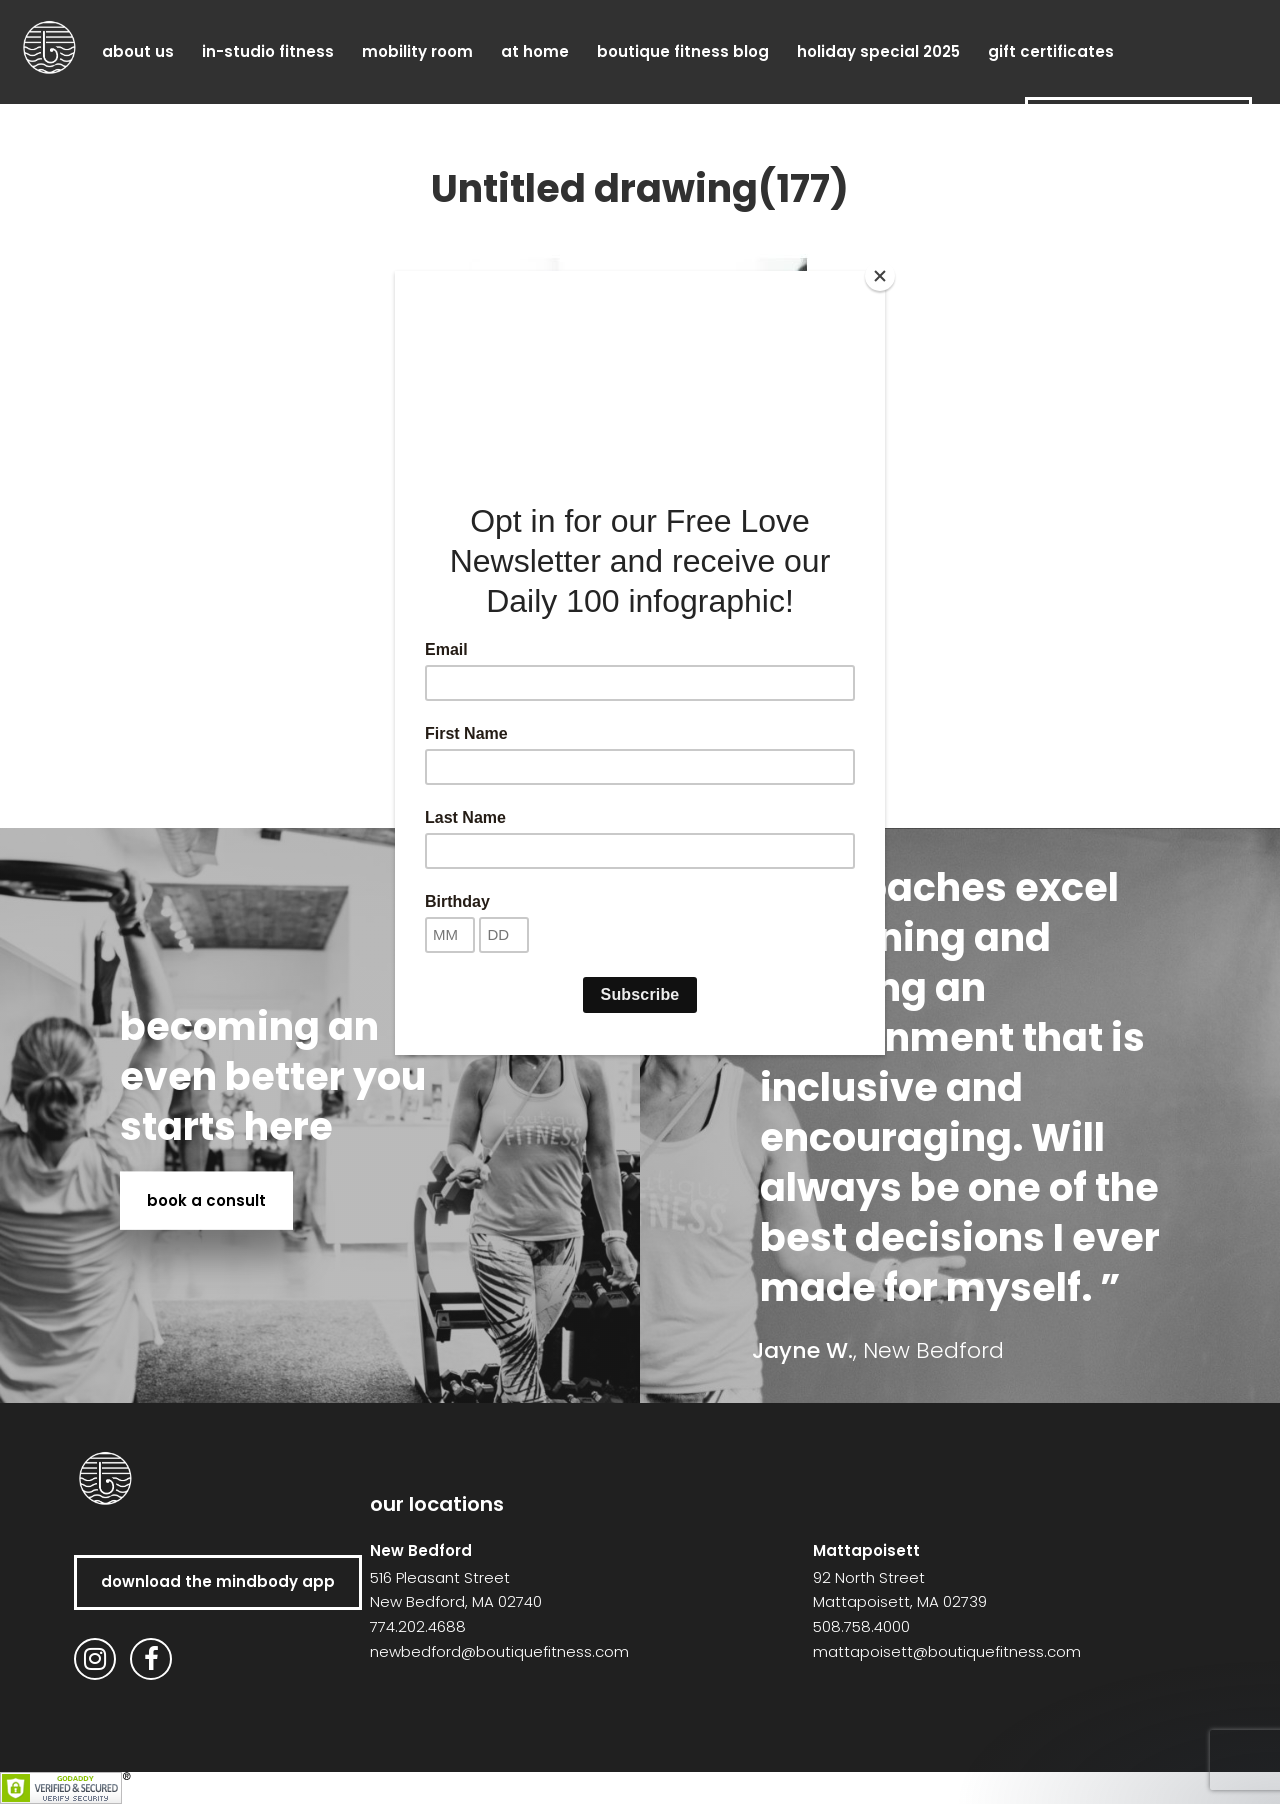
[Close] (880, 276)
